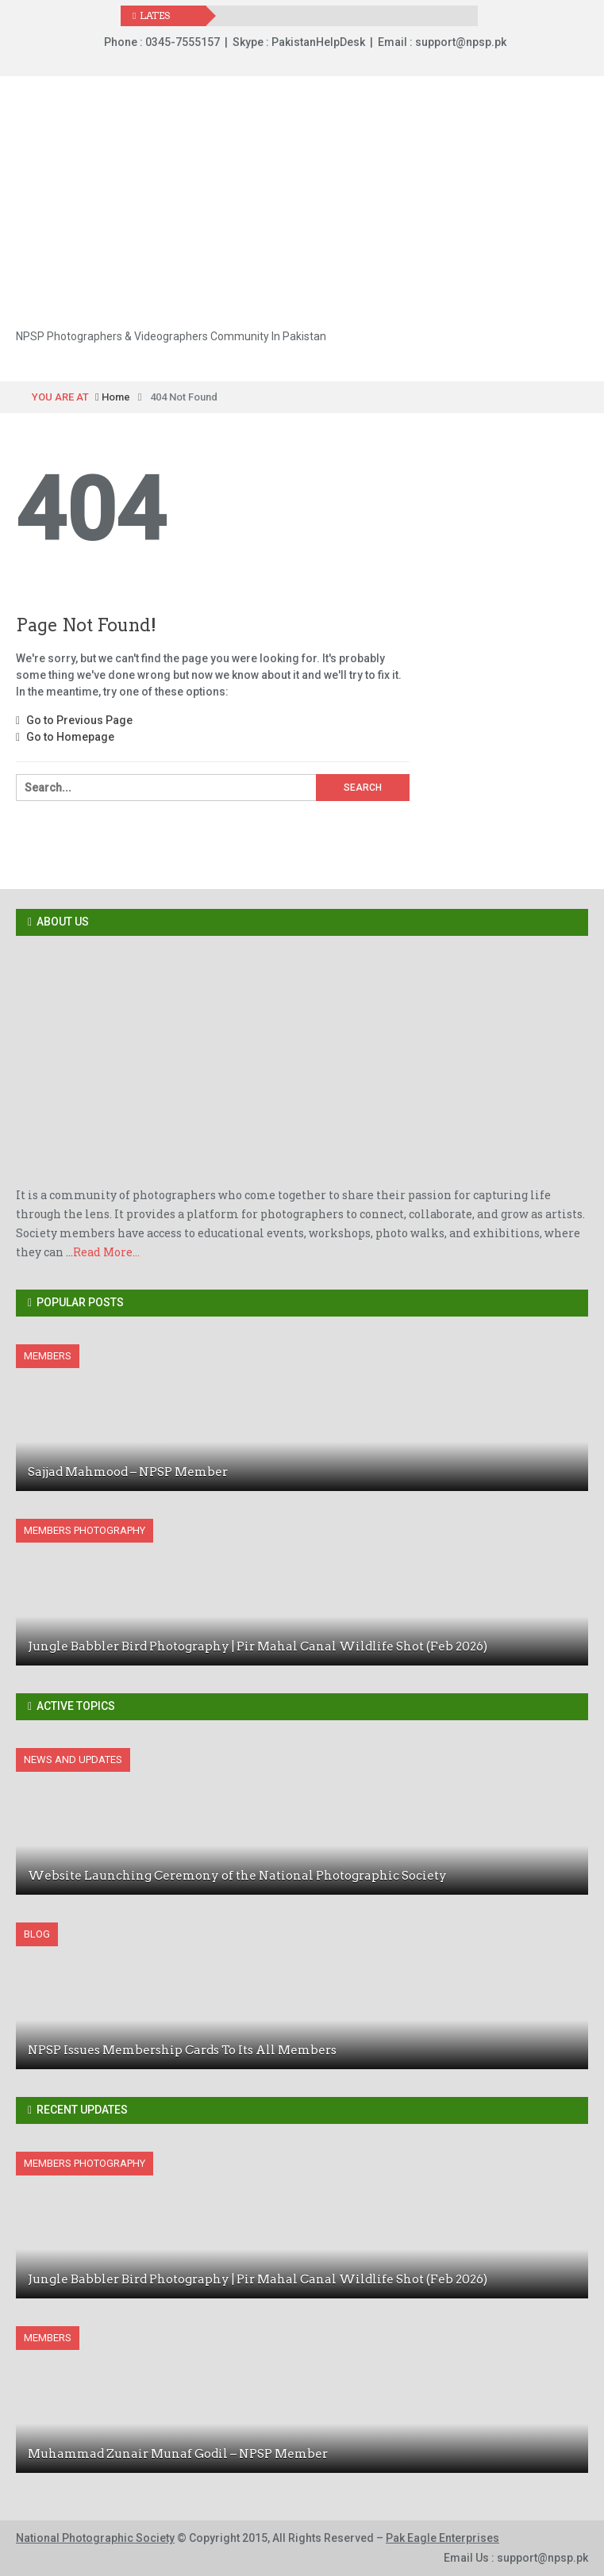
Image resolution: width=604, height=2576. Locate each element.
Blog (37, 1934)
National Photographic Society (95, 2538)
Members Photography (84, 1530)
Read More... (106, 1251)
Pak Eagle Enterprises (442, 2538)
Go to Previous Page (74, 720)
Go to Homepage (65, 736)
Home (112, 397)
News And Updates (73, 1759)
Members (47, 1356)
